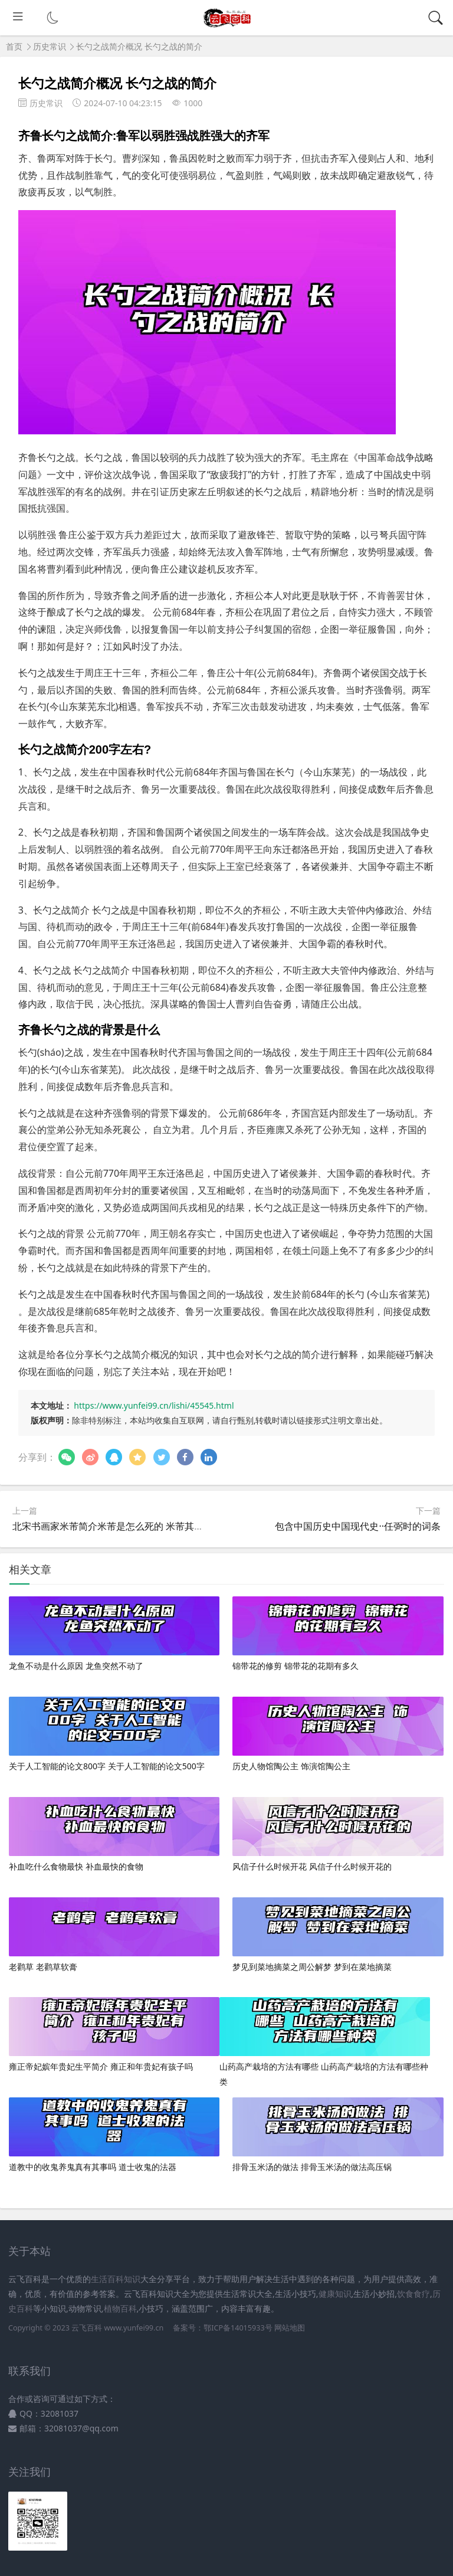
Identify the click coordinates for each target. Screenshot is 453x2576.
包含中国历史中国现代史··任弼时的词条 (358, 1526)
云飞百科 (87, 2328)
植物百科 (120, 2308)
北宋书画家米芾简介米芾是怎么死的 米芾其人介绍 (117, 1526)
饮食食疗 (413, 2293)
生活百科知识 (115, 2278)
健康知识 (335, 2293)
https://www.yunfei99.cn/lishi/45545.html (154, 1405)
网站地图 (289, 2328)
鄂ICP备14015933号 (237, 2328)
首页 (14, 46)
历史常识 (49, 46)
